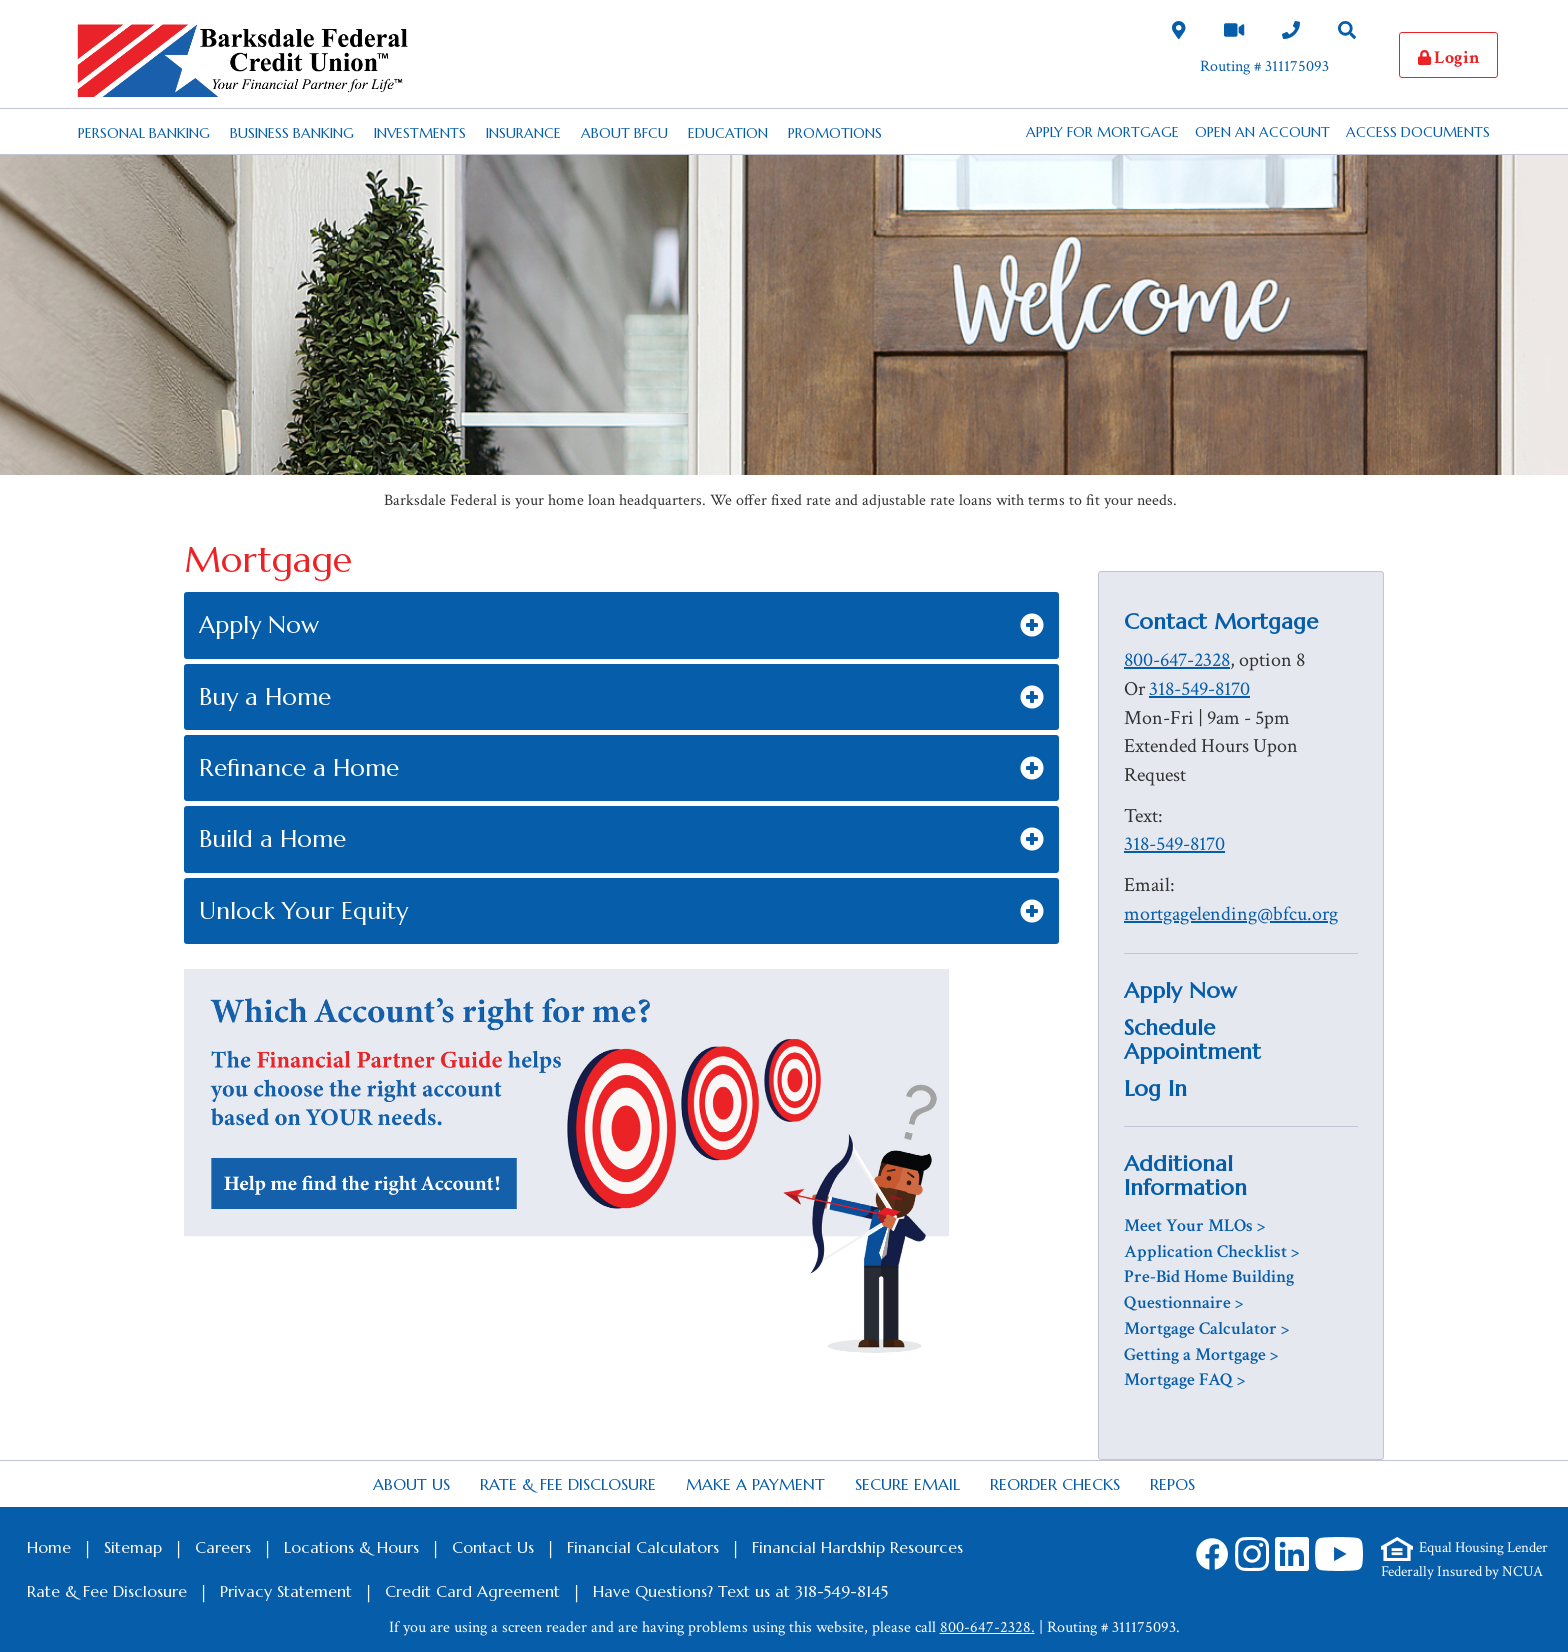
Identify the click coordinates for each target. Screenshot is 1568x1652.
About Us (411, 1484)
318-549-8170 (1199, 689)
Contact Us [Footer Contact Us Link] (493, 1547)
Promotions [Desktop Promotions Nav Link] (835, 133)
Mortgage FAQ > (1184, 1379)
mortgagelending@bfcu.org (1231, 914)
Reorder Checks (1055, 1484)
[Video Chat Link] (1234, 33)
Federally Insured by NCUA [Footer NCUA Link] (1462, 1571)
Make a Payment (755, 1484)
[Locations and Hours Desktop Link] (1179, 33)
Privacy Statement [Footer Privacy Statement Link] (286, 1591)
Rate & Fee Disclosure (568, 1484)
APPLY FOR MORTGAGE (1102, 132)
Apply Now (1180, 990)
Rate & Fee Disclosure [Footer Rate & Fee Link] (107, 1591)
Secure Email (907, 1484)
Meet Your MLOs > (1194, 1225)
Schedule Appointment (1192, 1039)
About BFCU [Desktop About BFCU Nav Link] (624, 133)
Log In (1155, 1088)
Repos (1172, 1484)
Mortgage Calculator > (1206, 1328)
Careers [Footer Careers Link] (223, 1547)
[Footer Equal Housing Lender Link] (1464, 1549)
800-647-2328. (987, 1627)
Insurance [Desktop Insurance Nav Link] (523, 133)
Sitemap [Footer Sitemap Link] (133, 1547)
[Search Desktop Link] (1347, 33)
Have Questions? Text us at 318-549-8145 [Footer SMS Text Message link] (740, 1591)
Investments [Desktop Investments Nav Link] (420, 133)
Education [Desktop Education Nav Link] (728, 133)
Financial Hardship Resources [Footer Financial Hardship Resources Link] (857, 1547)
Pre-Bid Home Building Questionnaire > (1209, 1289)
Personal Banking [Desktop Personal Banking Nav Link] (144, 133)
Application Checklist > (1211, 1251)
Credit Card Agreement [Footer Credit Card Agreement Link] (472, 1591)
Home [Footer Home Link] (49, 1547)
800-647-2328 (1177, 660)
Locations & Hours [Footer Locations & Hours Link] (351, 1547)
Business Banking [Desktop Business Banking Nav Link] (292, 133)
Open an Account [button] (1262, 132)
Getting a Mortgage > (1201, 1354)
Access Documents (1418, 132)
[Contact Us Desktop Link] (1291, 33)
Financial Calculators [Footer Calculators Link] (643, 1547)
